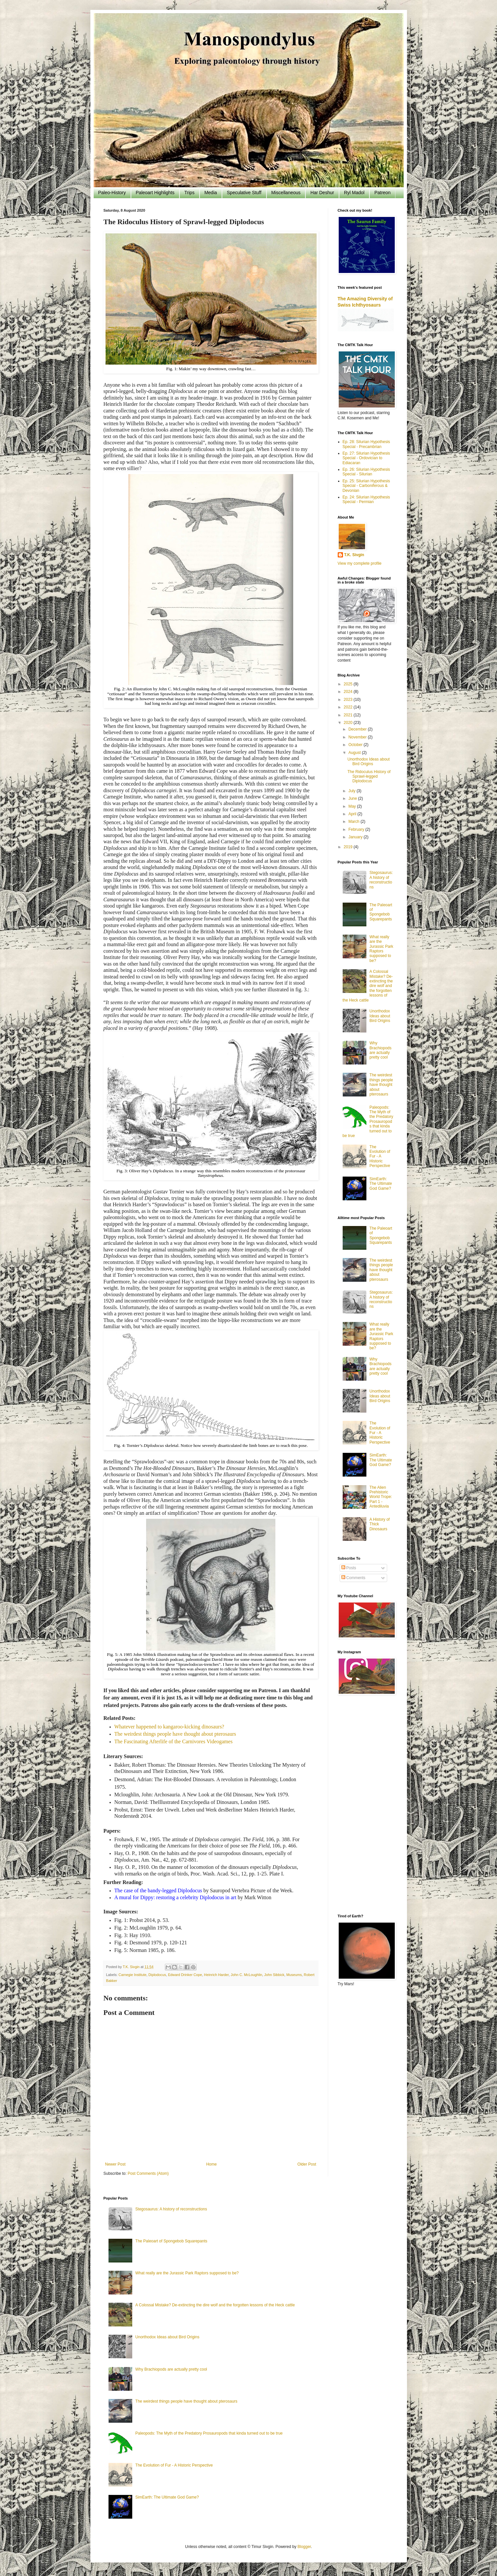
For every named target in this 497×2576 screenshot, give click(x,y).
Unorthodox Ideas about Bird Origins (368, 761)
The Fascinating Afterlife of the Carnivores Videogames (173, 1741)
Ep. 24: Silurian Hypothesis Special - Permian (366, 499)
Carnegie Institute (132, 1975)
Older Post (306, 2164)
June (353, 798)
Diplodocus (157, 1975)
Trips (189, 192)
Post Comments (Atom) (148, 2173)
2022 (349, 707)
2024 (349, 691)
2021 (349, 715)
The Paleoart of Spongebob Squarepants (380, 912)
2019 (349, 847)
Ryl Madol (354, 192)
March (354, 821)
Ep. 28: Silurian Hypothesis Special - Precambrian (366, 444)
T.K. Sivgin (354, 555)
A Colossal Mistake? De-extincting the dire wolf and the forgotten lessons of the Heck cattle (215, 2305)
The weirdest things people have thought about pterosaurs (175, 1734)
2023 (349, 699)
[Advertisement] (366, 1805)
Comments (353, 1577)
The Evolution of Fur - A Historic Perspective (379, 1156)
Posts (348, 1568)
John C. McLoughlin (246, 1975)
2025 (349, 684)
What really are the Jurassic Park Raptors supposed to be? (381, 949)
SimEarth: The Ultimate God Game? (380, 1184)
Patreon (382, 192)
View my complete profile (360, 563)
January (355, 837)
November (358, 737)
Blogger (304, 2546)
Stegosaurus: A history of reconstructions (381, 879)
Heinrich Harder (216, 1975)
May (352, 806)
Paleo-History (112, 192)
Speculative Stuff (244, 192)
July (352, 791)
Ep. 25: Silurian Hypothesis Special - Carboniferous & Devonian (366, 486)
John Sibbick (274, 1975)
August (355, 752)
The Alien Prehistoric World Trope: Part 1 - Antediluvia (380, 1497)
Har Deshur (322, 192)
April (352, 814)
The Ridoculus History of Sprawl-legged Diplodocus (368, 776)
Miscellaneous (286, 192)
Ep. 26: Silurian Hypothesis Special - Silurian (366, 471)
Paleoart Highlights (155, 192)
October (355, 744)
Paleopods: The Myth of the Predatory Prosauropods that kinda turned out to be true (209, 2433)
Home (211, 2164)
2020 (349, 722)
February (356, 829)
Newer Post (115, 2164)
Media (210, 192)
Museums (294, 1975)
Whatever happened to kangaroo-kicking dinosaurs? (169, 1726)
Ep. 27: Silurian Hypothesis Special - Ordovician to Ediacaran (366, 458)
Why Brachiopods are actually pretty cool (380, 1050)
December (358, 729)
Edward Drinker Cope (185, 1975)
